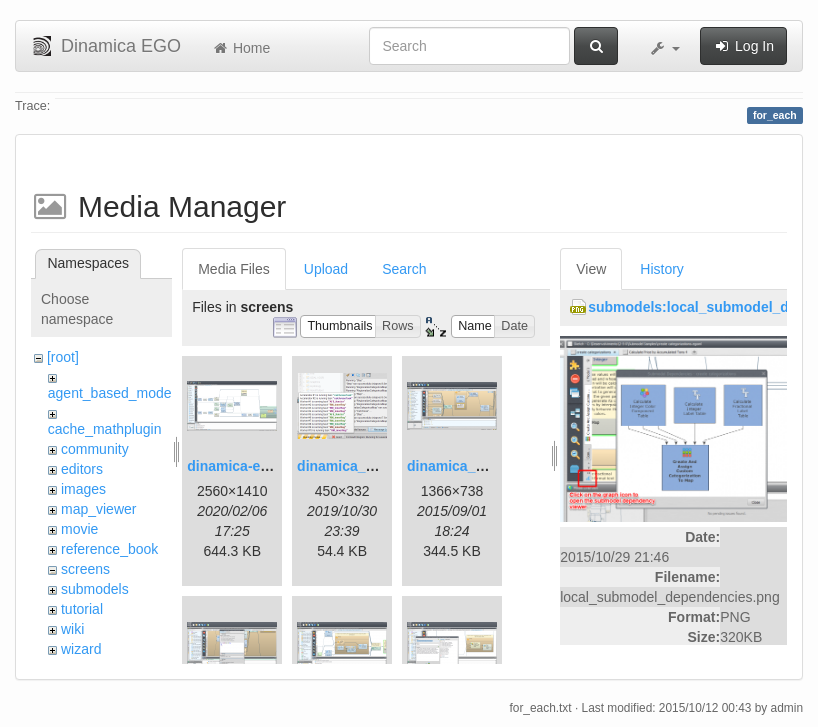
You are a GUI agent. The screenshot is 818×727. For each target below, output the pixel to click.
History (662, 269)
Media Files (234, 269)
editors (82, 469)
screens (85, 569)
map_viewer (98, 509)
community (95, 449)
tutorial (82, 609)
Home (240, 48)
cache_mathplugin (105, 429)
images (83, 489)
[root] (63, 357)
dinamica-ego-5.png (253, 466)
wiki (72, 629)
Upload (326, 269)
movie (79, 529)
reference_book (109, 549)
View (591, 269)
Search (404, 269)
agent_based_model (111, 393)
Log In (743, 46)
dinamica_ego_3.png (476, 466)
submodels (95, 589)
